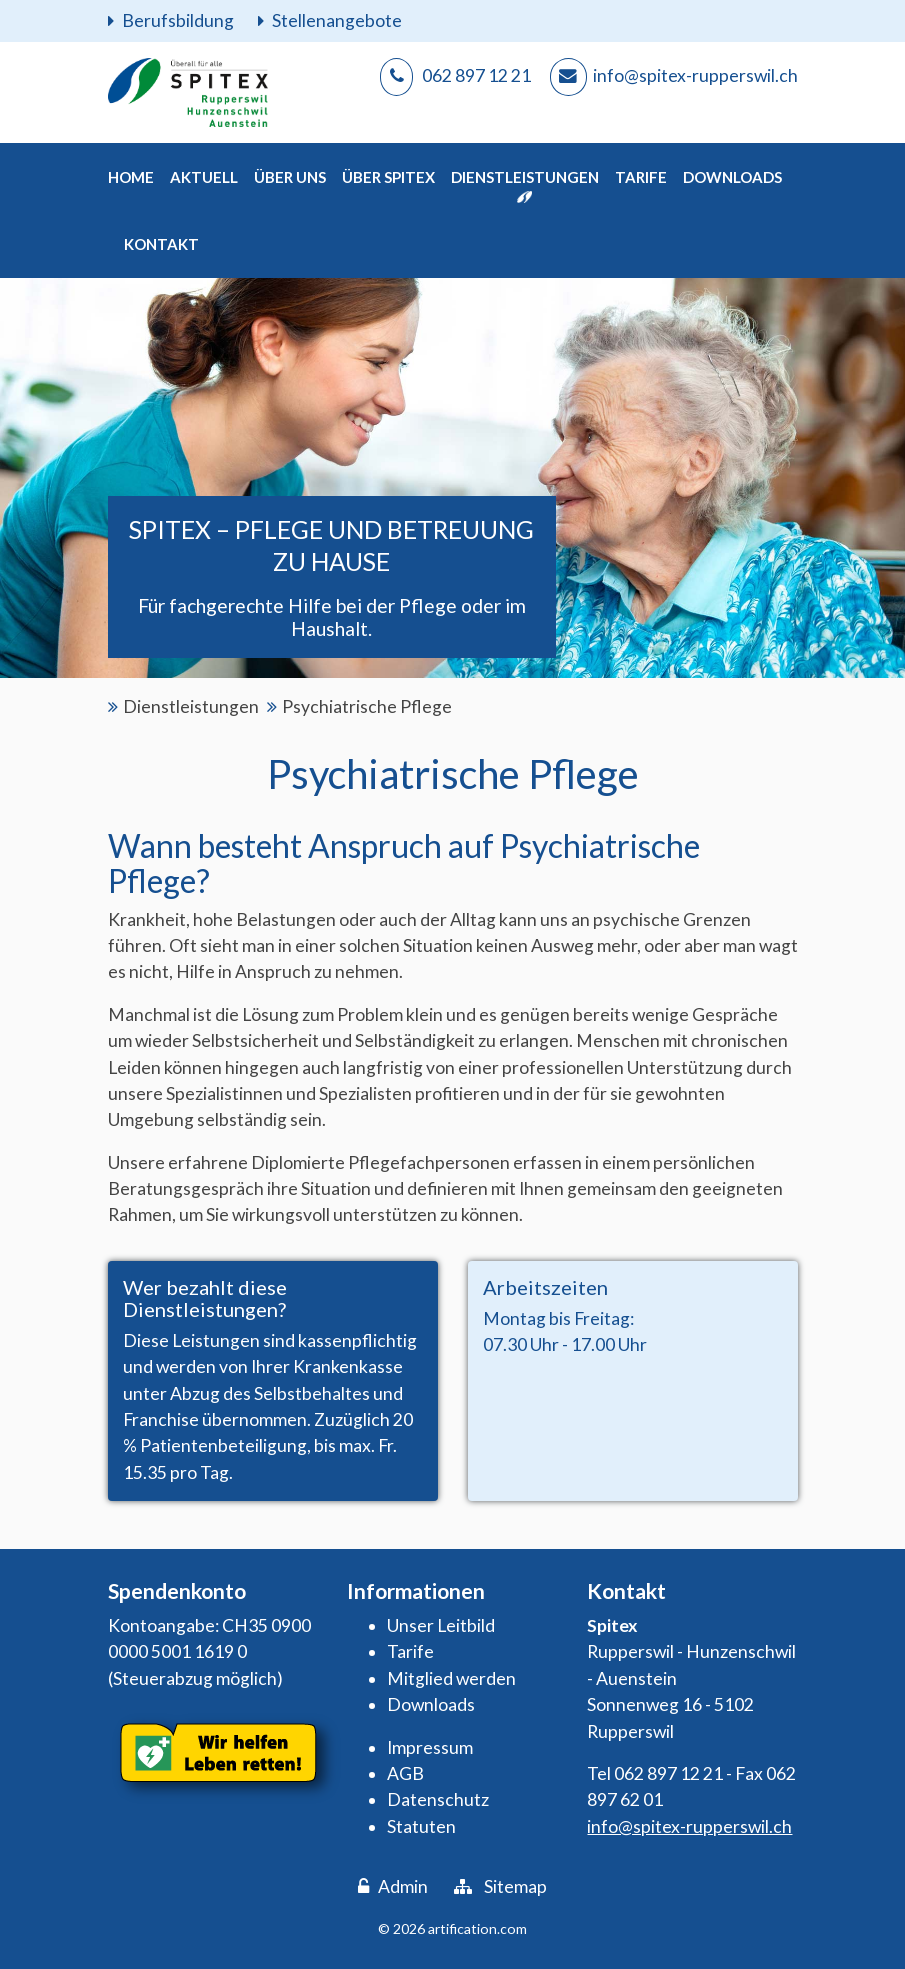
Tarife (410, 1651)
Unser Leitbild (441, 1625)
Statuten (421, 1826)
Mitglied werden (451, 1678)
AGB (405, 1773)
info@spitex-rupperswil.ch (689, 1826)
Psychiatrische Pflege (367, 706)
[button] (204, 176)
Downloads (431, 1704)
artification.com (477, 1928)
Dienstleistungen (191, 706)
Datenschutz (438, 1799)
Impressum (430, 1747)
